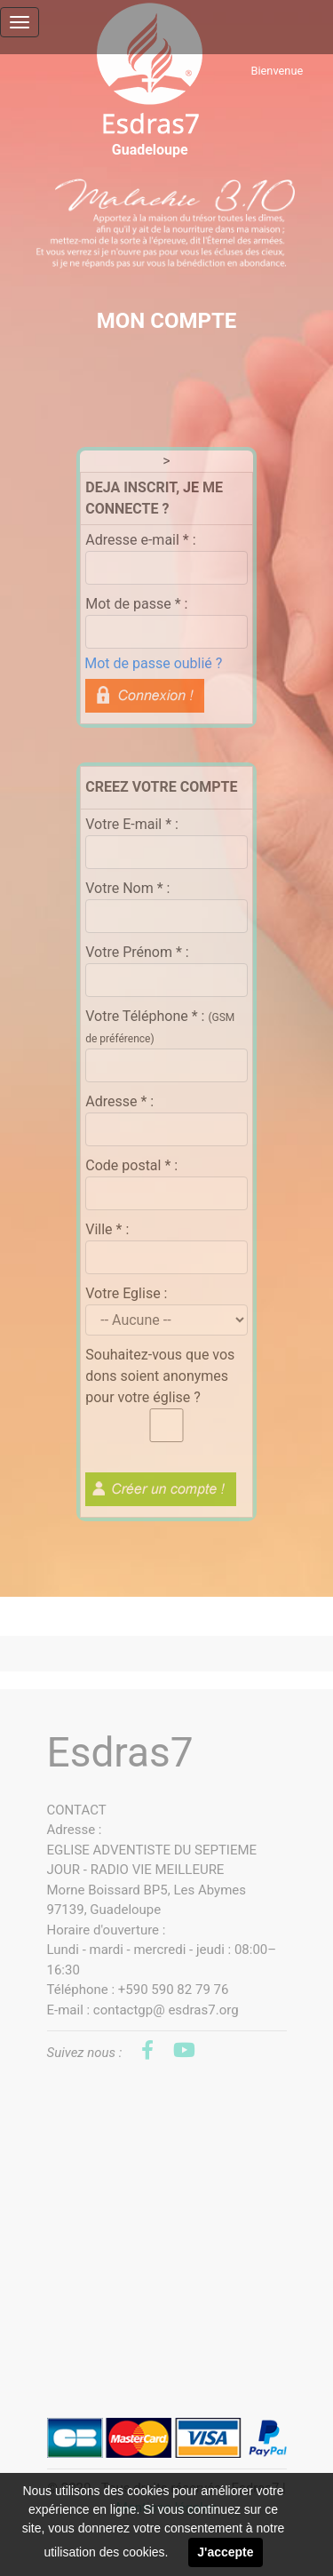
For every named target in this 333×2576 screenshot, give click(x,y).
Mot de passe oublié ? (153, 663)
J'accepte (225, 2552)
